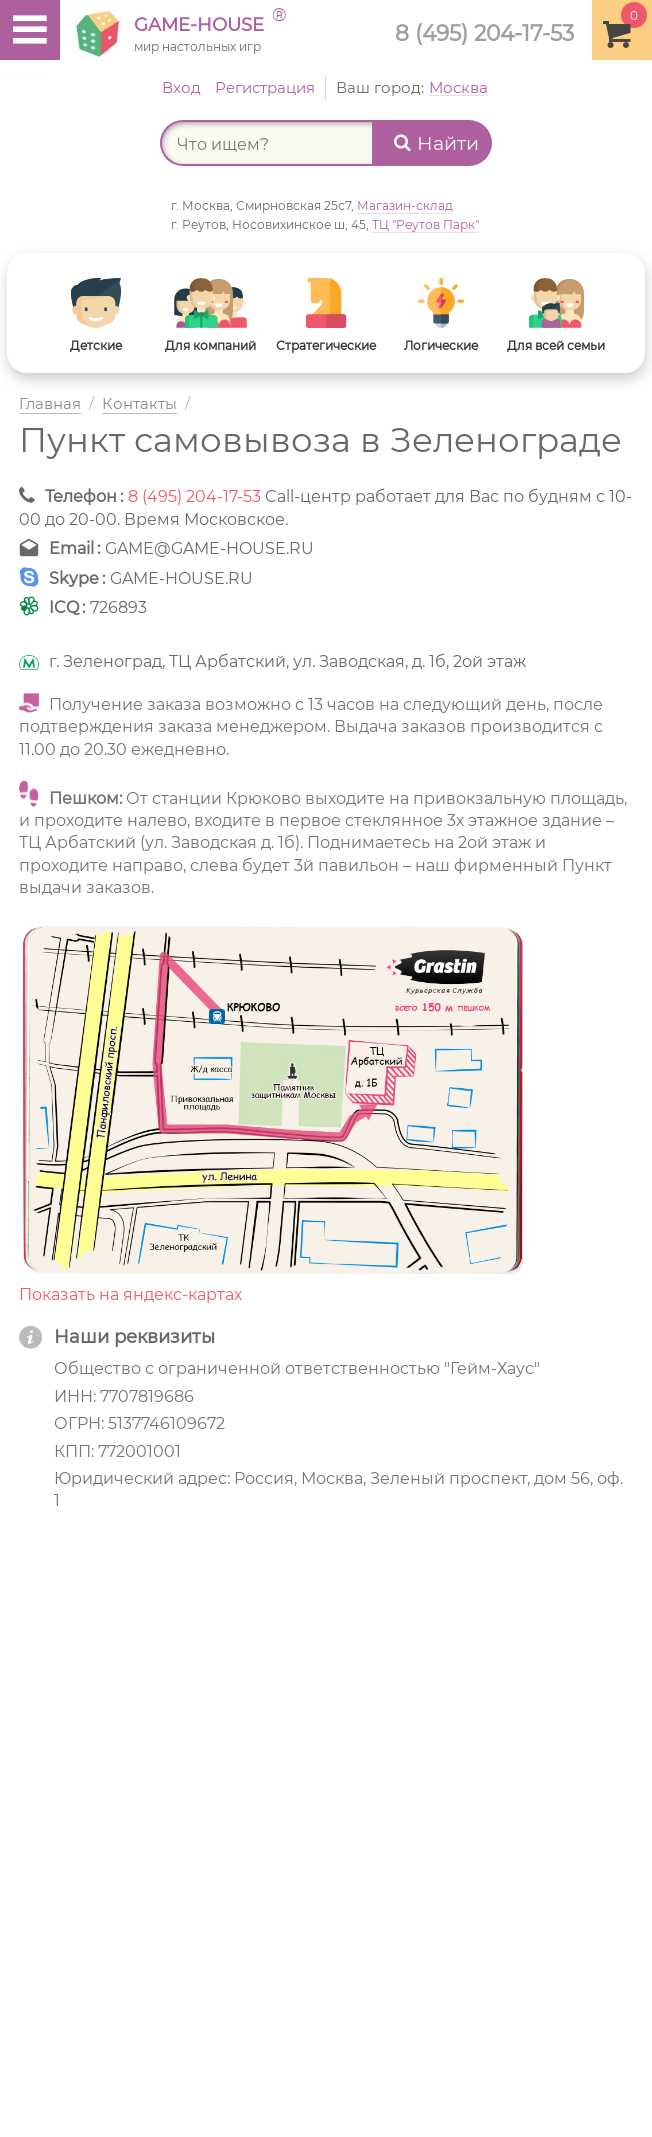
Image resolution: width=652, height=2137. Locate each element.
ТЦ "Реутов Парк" (425, 224)
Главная (50, 404)
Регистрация (265, 87)
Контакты (139, 404)
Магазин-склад (405, 205)
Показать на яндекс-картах (130, 1294)
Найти (436, 143)
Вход (181, 87)
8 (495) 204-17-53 (484, 33)
